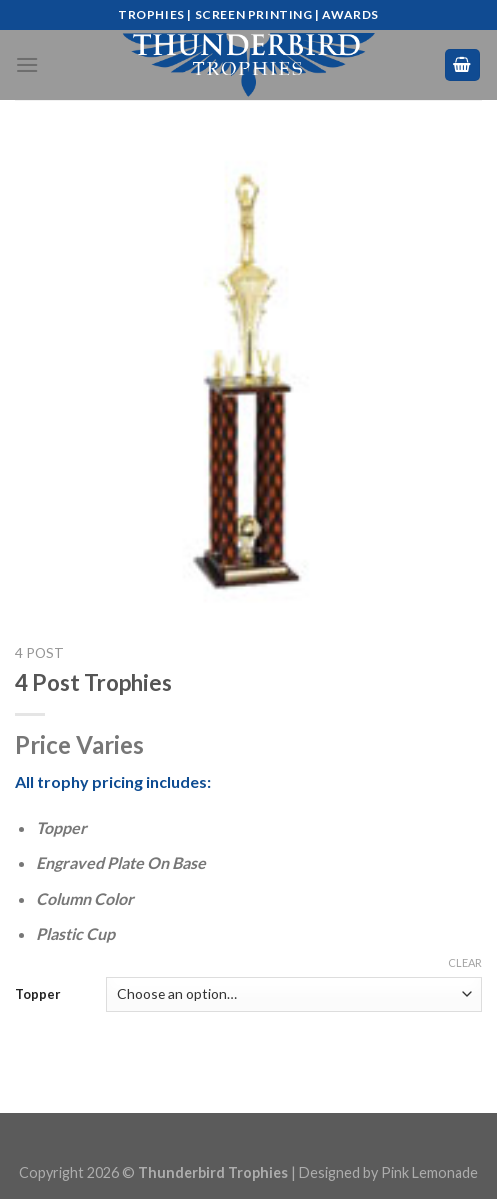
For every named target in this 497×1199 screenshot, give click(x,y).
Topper (38, 994)
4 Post (39, 653)
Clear (465, 962)
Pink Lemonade (429, 1172)
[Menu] (27, 64)
